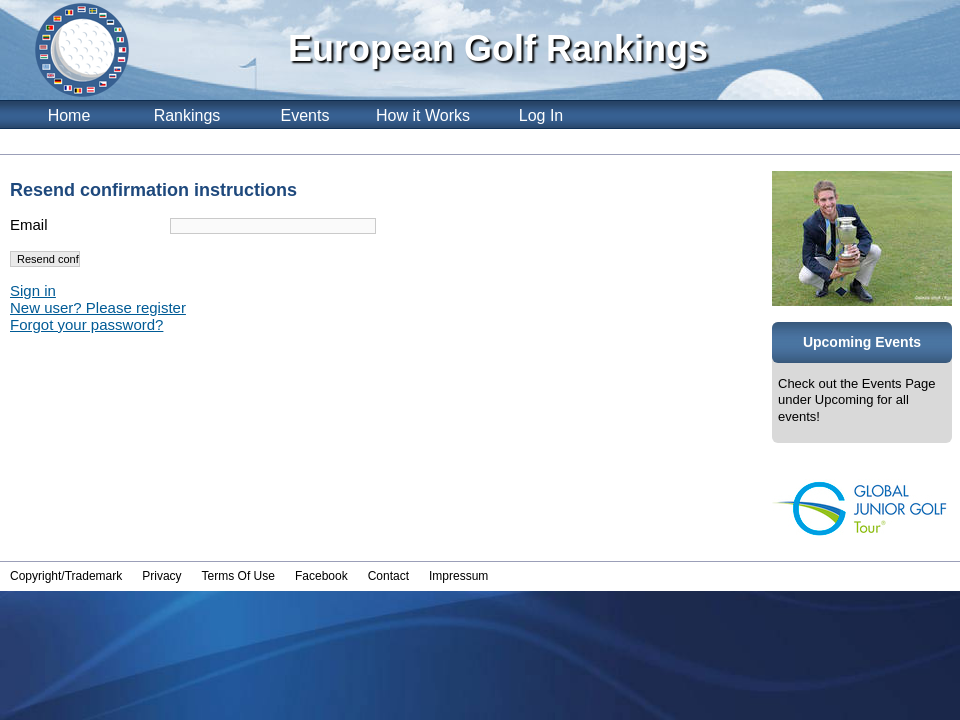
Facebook (321, 576)
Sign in (33, 290)
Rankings (187, 115)
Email (29, 224)
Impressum (458, 576)
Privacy (161, 576)
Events (305, 115)
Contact (388, 576)
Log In (541, 115)
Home (69, 115)
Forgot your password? (86, 324)
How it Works (423, 115)
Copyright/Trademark (66, 576)
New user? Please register (98, 307)
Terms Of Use (238, 576)
